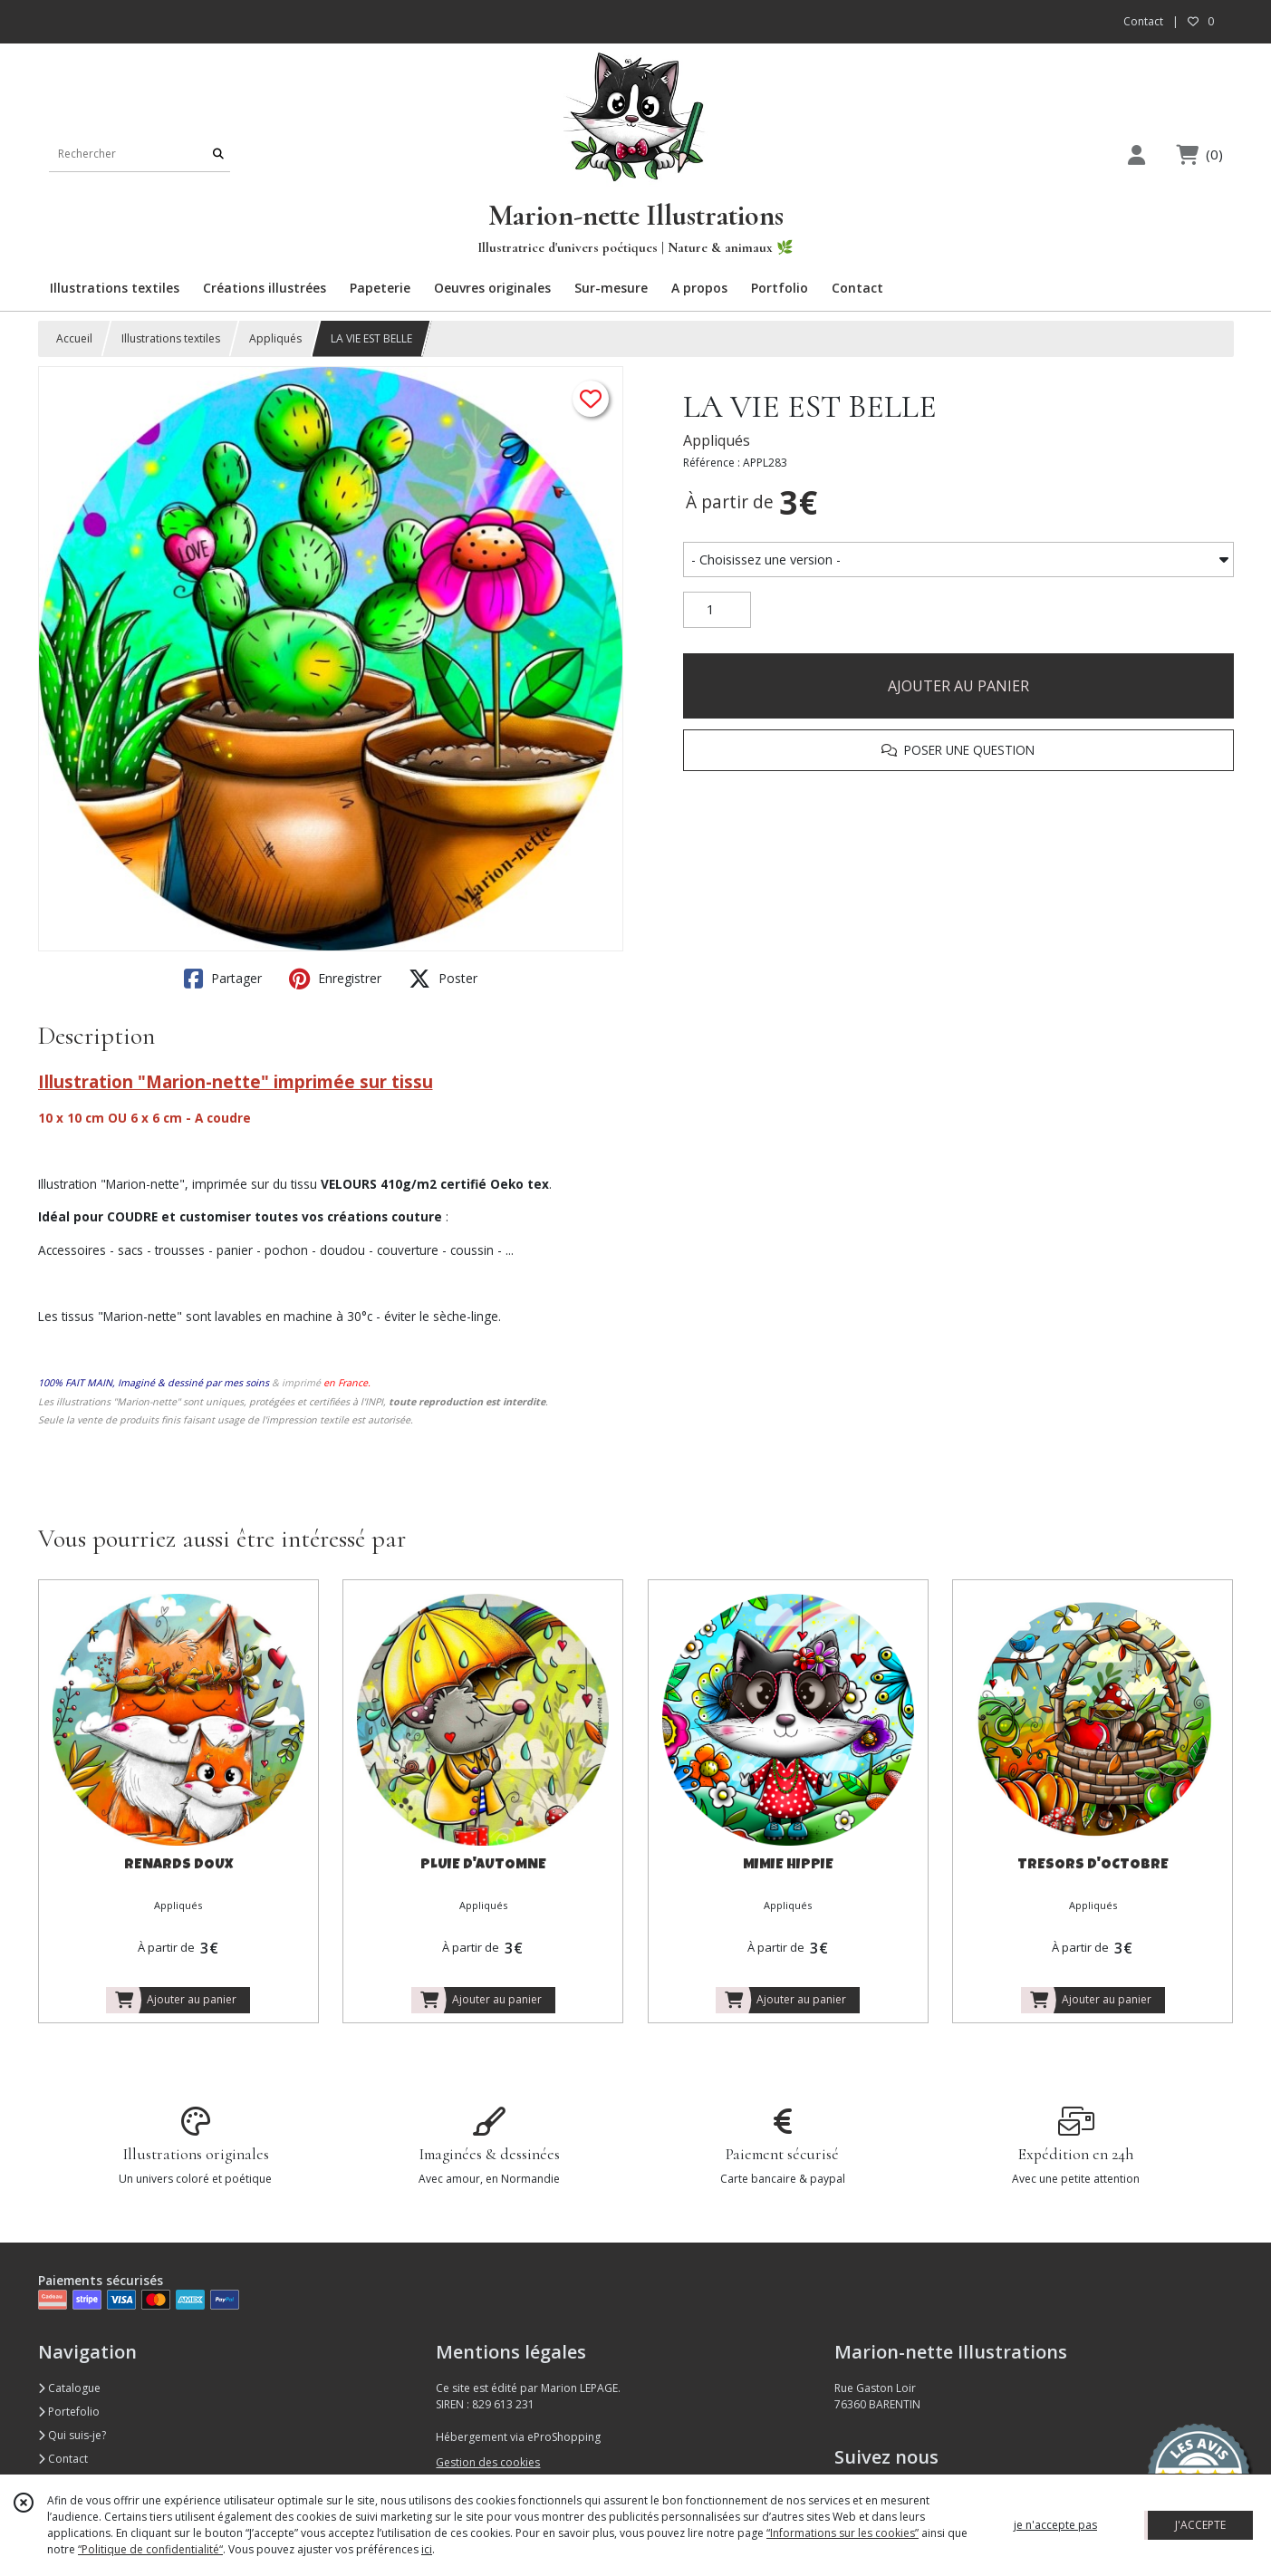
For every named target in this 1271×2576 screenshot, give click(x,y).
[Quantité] (717, 610)
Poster (443, 978)
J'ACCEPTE (1200, 2525)
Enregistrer (335, 978)
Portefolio (69, 2411)
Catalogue (69, 2388)
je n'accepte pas (1055, 2525)
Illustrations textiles (170, 338)
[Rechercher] (218, 153)
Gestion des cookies (488, 2462)
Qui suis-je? (72, 2435)
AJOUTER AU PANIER (958, 686)
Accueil (74, 338)
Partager (223, 978)
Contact (1143, 21)
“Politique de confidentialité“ (150, 2549)
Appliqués (275, 338)
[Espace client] (1137, 154)
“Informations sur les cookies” (842, 2533)
